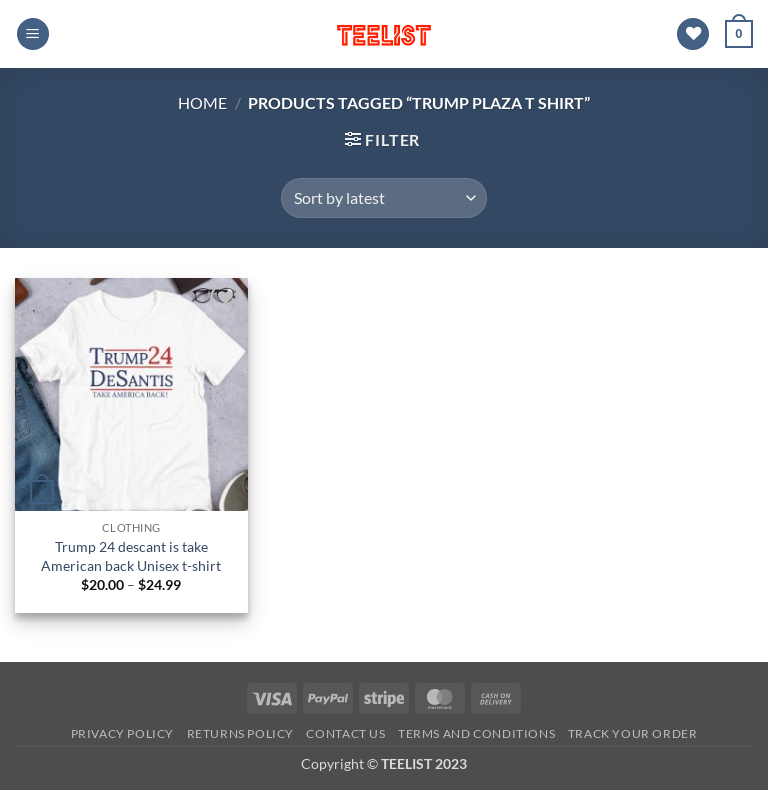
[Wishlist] (693, 34)
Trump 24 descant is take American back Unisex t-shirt (131, 556)
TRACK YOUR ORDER (633, 733)
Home (202, 102)
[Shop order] (383, 198)
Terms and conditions (476, 733)
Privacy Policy (123, 733)
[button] (33, 34)
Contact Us (345, 733)
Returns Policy (241, 733)
